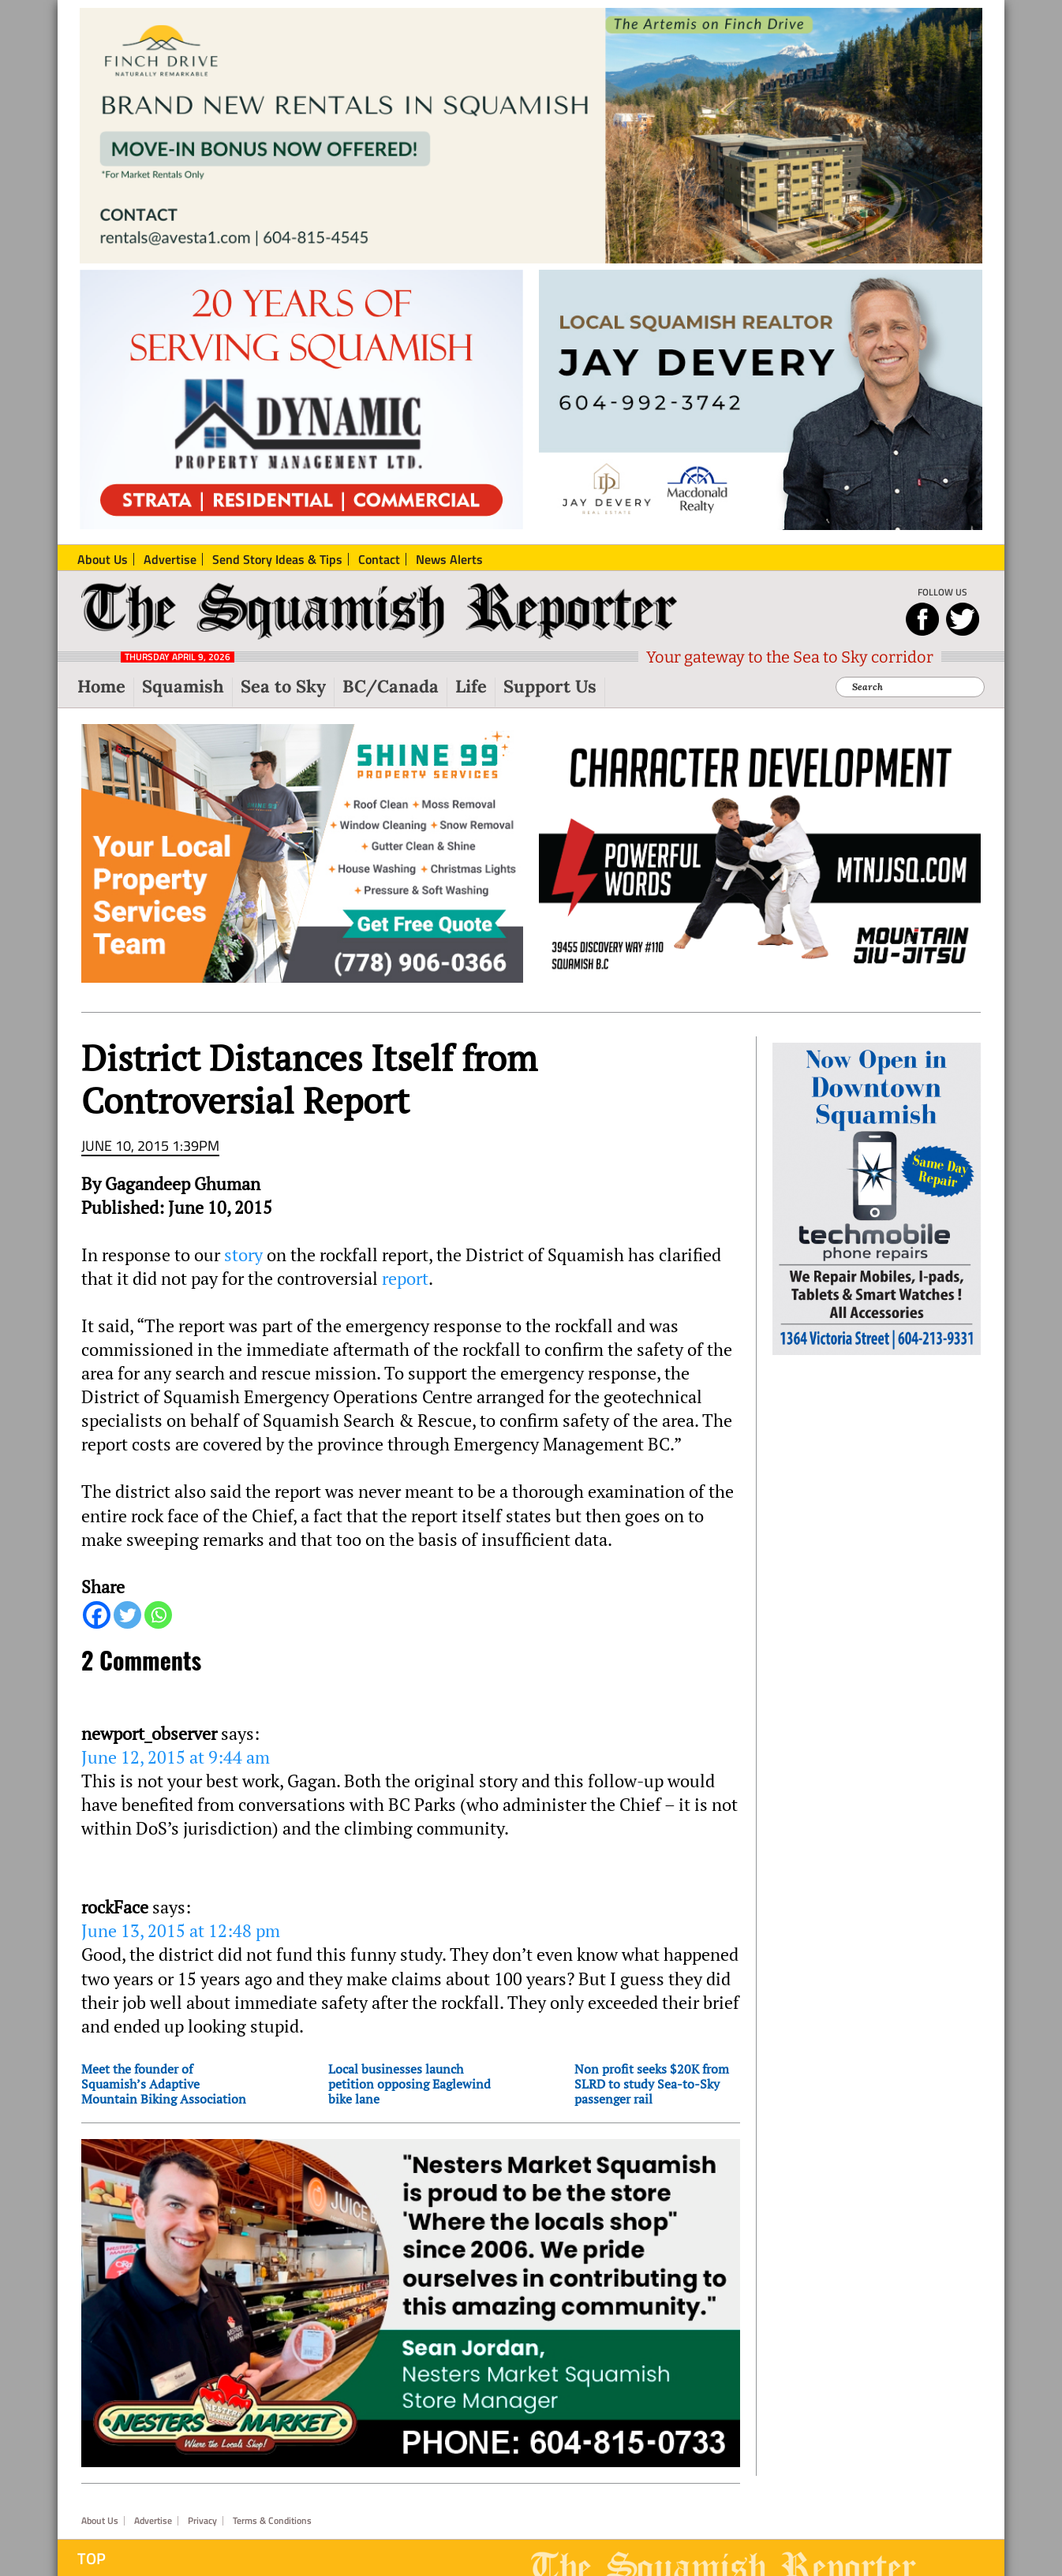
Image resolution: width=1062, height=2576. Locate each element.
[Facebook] (96, 1615)
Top (91, 2559)
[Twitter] (127, 1615)
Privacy (202, 2521)
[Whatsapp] (158, 1615)
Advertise (153, 2521)
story (245, 1255)
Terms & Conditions (272, 2521)
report (405, 1278)
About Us (99, 2521)
